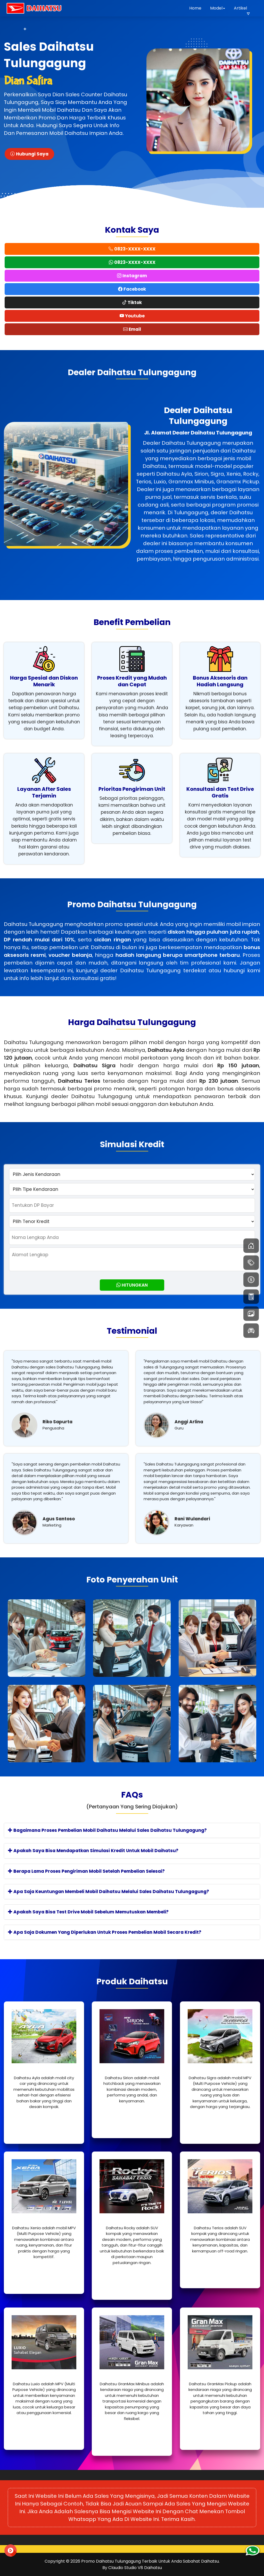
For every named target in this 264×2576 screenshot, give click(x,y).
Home (195, 8)
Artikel (240, 8)
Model (217, 8)
